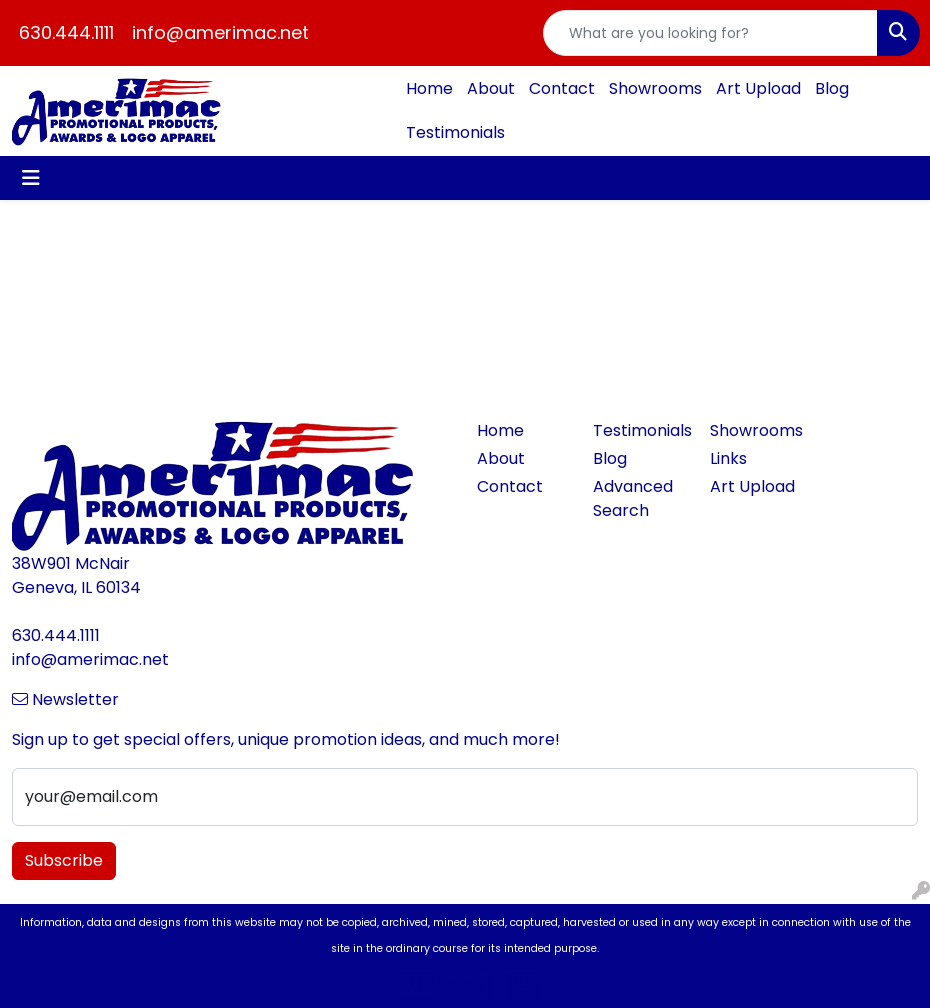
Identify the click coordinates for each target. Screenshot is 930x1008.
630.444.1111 (66, 32)
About (491, 88)
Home (429, 88)
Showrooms (655, 88)
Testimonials (455, 132)
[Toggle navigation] (31, 178)
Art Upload (758, 88)
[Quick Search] (711, 33)
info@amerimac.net (220, 32)
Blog (832, 88)
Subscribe (64, 860)
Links (728, 458)
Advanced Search (633, 498)
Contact (562, 88)
